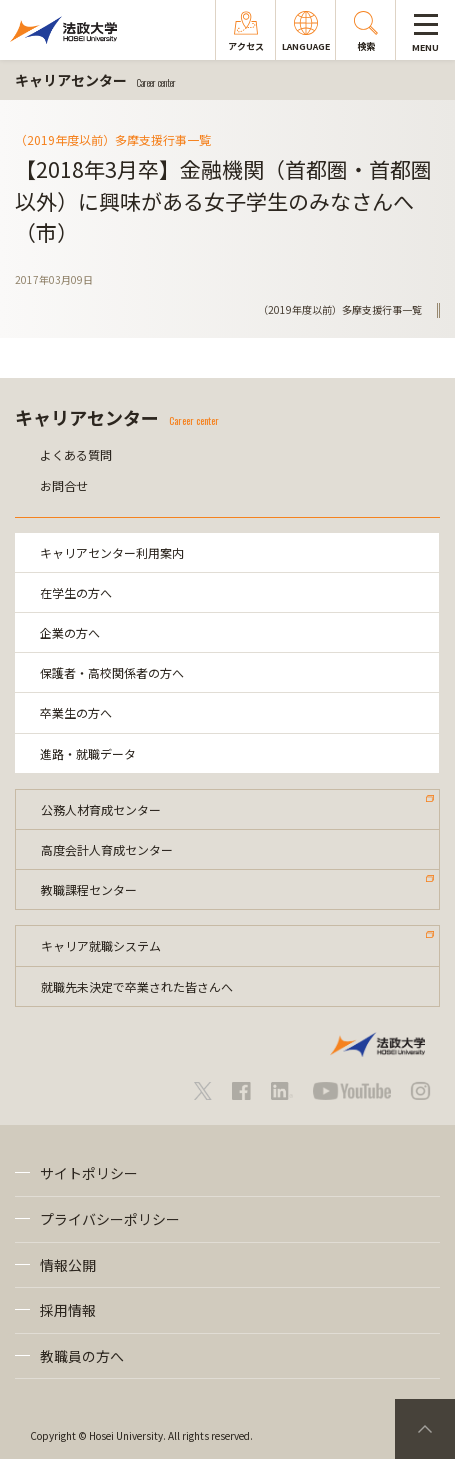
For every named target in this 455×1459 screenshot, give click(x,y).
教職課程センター (89, 889)
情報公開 (68, 1265)
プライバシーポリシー (110, 1219)
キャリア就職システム (101, 945)
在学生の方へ (76, 592)
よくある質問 (76, 454)
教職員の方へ (82, 1356)
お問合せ (64, 485)
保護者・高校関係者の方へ (112, 672)
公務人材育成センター (101, 809)
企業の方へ (70, 632)
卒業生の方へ (76, 712)
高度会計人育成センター (107, 849)
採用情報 (68, 1310)
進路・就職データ (88, 753)
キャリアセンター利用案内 (112, 552)
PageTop (425, 1429)
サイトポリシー (89, 1173)
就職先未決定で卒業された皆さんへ (137, 986)
